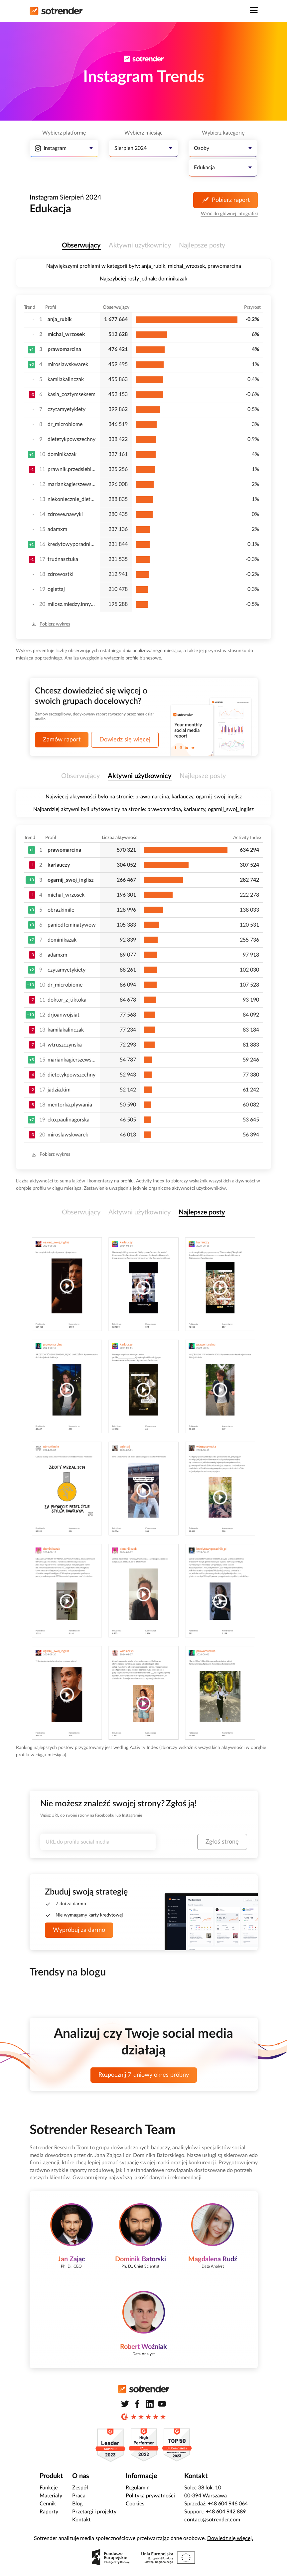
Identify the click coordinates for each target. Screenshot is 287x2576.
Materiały (51, 2495)
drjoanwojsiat (63, 1015)
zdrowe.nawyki (65, 514)
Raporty (49, 2511)
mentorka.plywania (70, 1104)
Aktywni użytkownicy (140, 245)
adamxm (57, 529)
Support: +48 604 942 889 (215, 2511)
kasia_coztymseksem (71, 394)
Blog (77, 2503)
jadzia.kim (59, 1089)
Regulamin (138, 2487)
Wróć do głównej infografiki (229, 214)
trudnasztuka (63, 559)
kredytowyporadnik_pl (72, 544)
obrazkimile (61, 910)
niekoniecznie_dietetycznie (72, 499)
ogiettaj (56, 589)
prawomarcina (64, 349)
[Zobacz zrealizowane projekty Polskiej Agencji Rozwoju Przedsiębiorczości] (143, 2557)
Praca (78, 2495)
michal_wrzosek (66, 334)
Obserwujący (81, 245)
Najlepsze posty (202, 245)
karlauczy (59, 865)
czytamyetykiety (66, 409)
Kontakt (81, 2519)
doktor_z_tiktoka (67, 1000)
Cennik (48, 2503)
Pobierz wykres (51, 624)
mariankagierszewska (72, 484)
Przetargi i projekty (94, 2511)
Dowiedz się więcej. (230, 2538)
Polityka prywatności (150, 2495)
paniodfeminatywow (72, 925)
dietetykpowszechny (71, 439)
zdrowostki (60, 574)
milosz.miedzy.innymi (72, 604)
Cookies (135, 2503)
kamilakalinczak (66, 379)
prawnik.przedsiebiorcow (72, 469)
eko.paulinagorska (68, 1119)
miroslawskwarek (68, 364)
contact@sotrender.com (212, 2519)
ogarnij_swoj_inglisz (70, 880)
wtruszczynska (65, 1045)
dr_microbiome (65, 424)
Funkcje (49, 2487)
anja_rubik (60, 319)
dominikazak (62, 454)
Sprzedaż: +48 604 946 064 (216, 2503)
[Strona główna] (56, 11)
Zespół (80, 2487)
